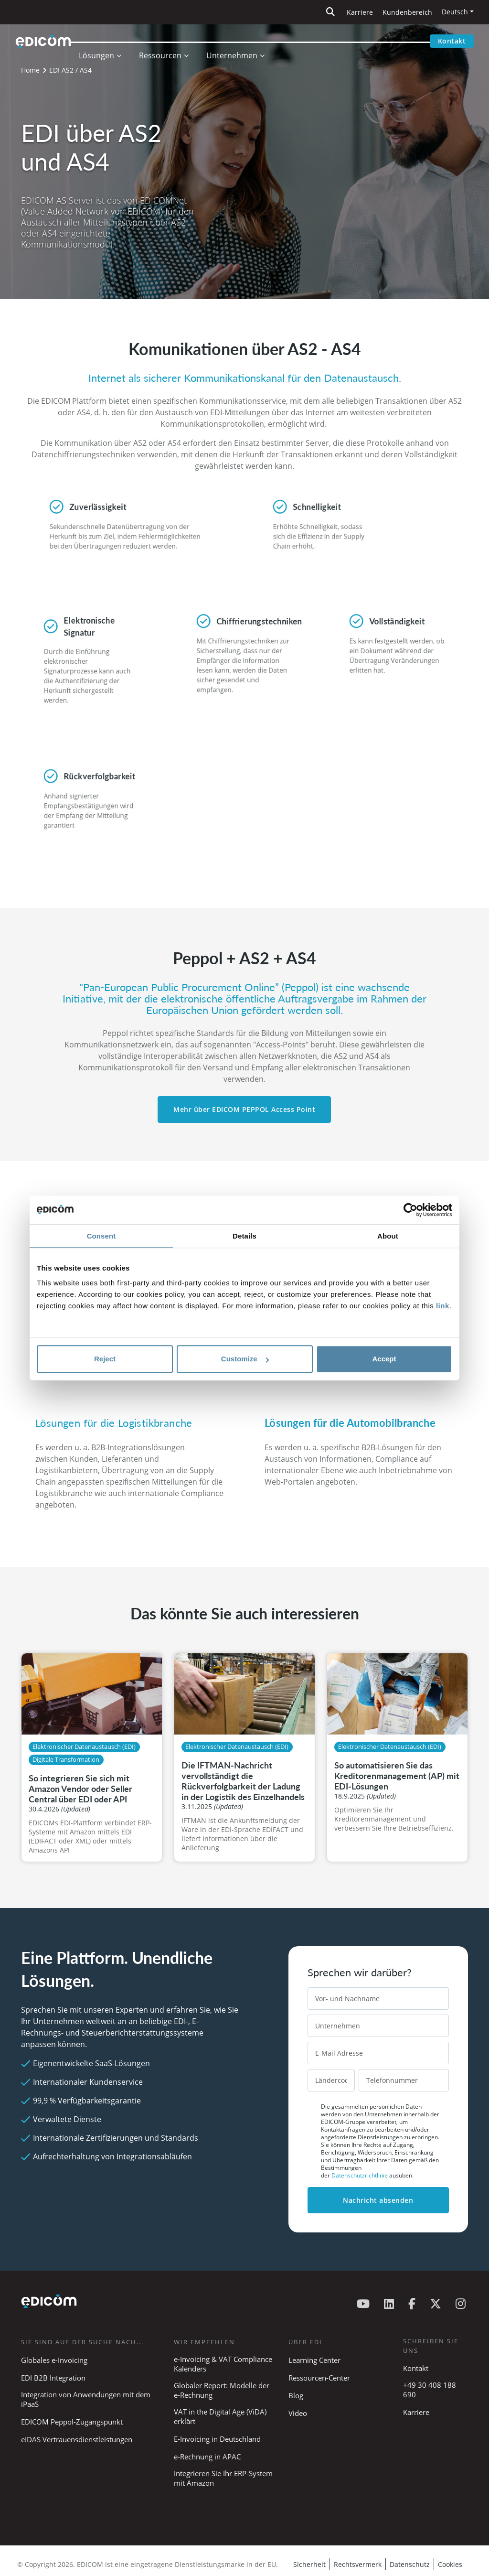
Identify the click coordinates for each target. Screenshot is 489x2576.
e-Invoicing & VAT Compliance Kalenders (223, 2363)
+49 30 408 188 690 (429, 2389)
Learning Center (314, 2360)
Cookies (450, 2564)
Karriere (360, 12)
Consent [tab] (101, 1236)
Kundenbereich (407, 12)
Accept (384, 1359)
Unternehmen (241, 41)
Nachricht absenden (378, 2200)
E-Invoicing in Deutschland (217, 2439)
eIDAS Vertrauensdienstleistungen (76, 2439)
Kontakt (452, 40)
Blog (295, 2395)
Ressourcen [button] (170, 41)
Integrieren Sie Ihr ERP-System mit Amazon (223, 2478)
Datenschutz (410, 2564)
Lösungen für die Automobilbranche (350, 1422)
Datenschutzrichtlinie (360, 2175)
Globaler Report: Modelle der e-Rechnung (221, 2390)
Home (30, 70)
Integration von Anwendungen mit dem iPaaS (85, 2399)
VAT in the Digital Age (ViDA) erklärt (220, 2416)
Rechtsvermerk (358, 2564)
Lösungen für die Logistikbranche (113, 1422)
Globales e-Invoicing (54, 2360)
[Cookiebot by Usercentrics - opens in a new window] (410, 1210)
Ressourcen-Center (319, 2377)
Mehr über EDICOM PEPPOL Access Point (244, 1109)
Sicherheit (309, 2564)
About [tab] (387, 1236)
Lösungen (106, 41)
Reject (105, 1359)
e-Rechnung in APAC (207, 2456)
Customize (245, 1359)
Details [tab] (244, 1236)
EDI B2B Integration (53, 2377)
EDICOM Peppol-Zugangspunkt (72, 2421)
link (442, 1306)
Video (297, 2413)
